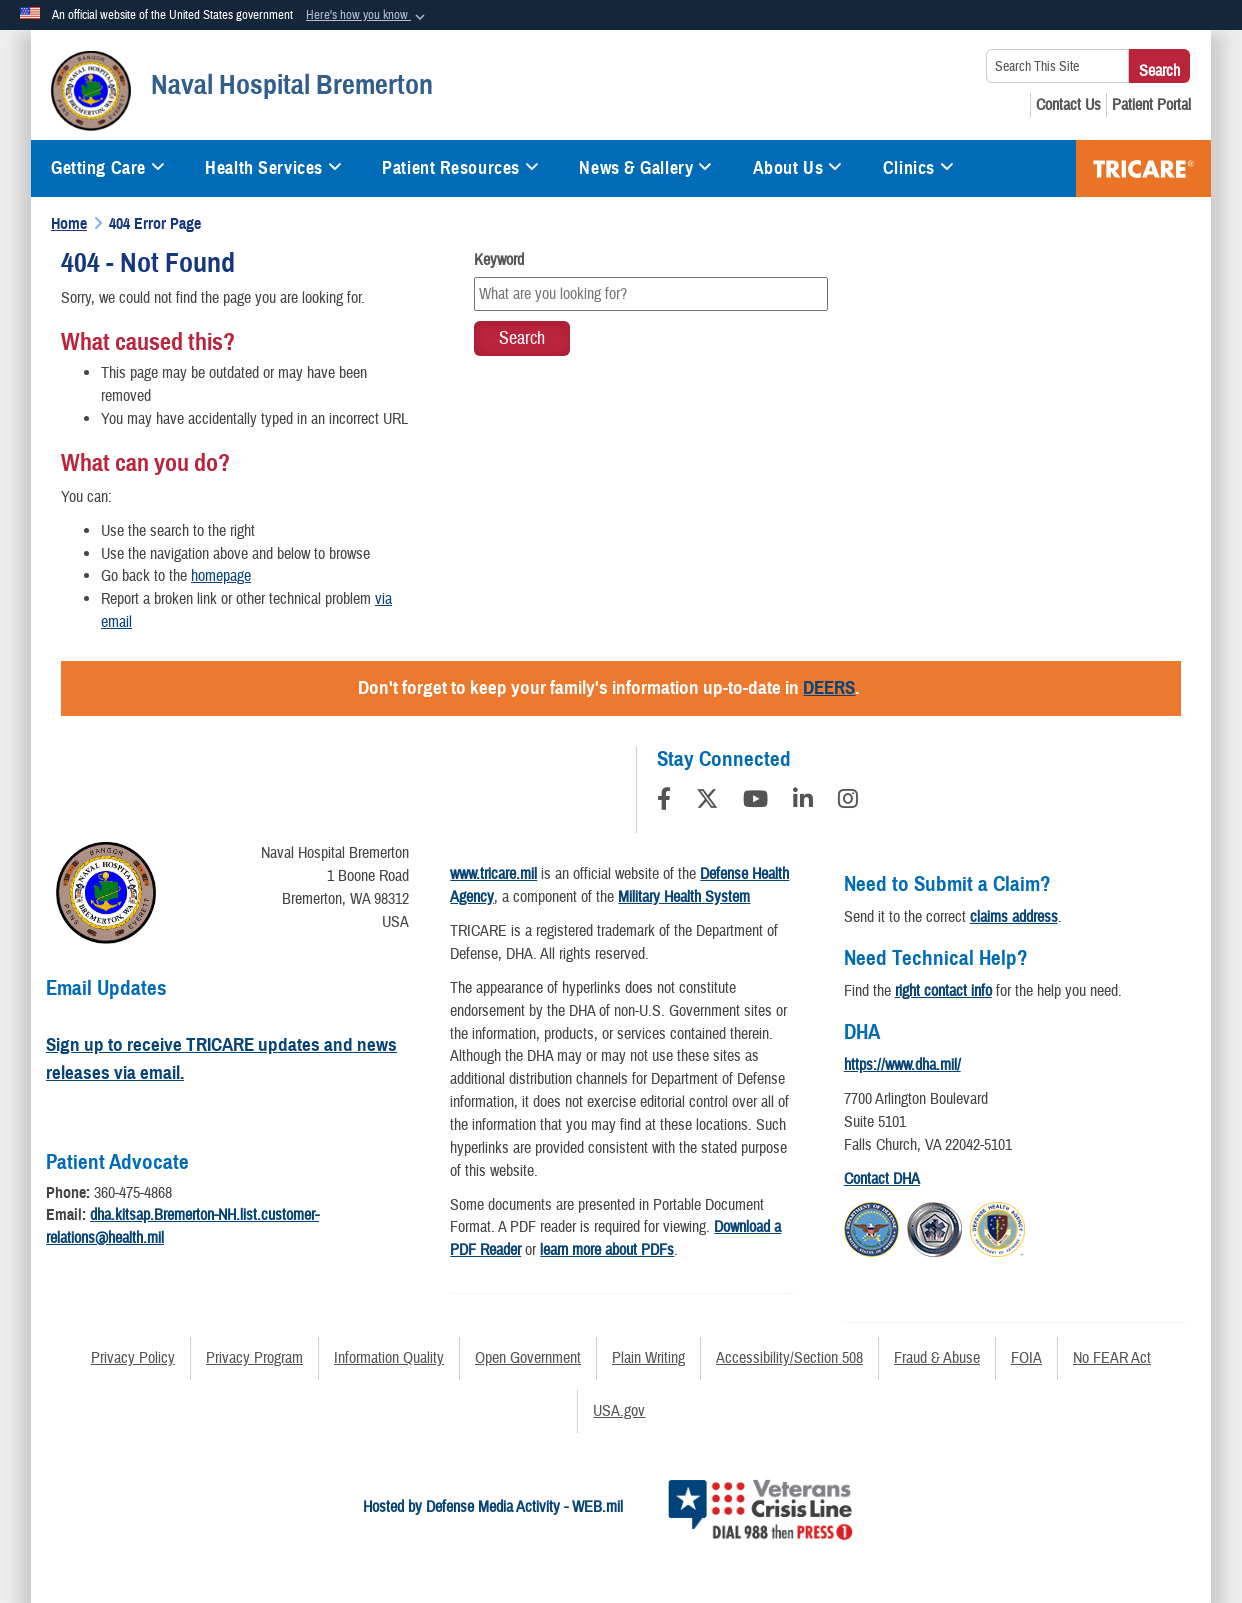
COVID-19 (1143, 168)
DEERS (829, 687)
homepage (221, 576)
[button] (367, 16)
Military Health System (684, 897)
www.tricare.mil (493, 874)
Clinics (918, 168)
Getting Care (108, 168)
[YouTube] (755, 802)
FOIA (1026, 1358)
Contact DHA (882, 1179)
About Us (798, 168)
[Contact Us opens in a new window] (1068, 105)
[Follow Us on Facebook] (664, 802)
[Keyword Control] (650, 294)
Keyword (499, 260)
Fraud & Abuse (937, 1358)
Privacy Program (254, 1358)
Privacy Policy (133, 1358)
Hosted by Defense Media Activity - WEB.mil (493, 1507)
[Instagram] (848, 802)
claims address (1014, 917)
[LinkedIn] (803, 802)
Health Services (273, 168)
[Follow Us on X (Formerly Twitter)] (707, 802)
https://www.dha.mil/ (902, 1065)
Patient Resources (460, 168)
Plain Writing (648, 1358)
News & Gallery (645, 168)
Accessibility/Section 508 (789, 1358)
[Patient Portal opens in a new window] (1151, 105)
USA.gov (619, 1411)
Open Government (528, 1358)
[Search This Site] (1057, 66)
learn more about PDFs (607, 1250)
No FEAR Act (1112, 1358)
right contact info (943, 991)
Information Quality (389, 1358)
